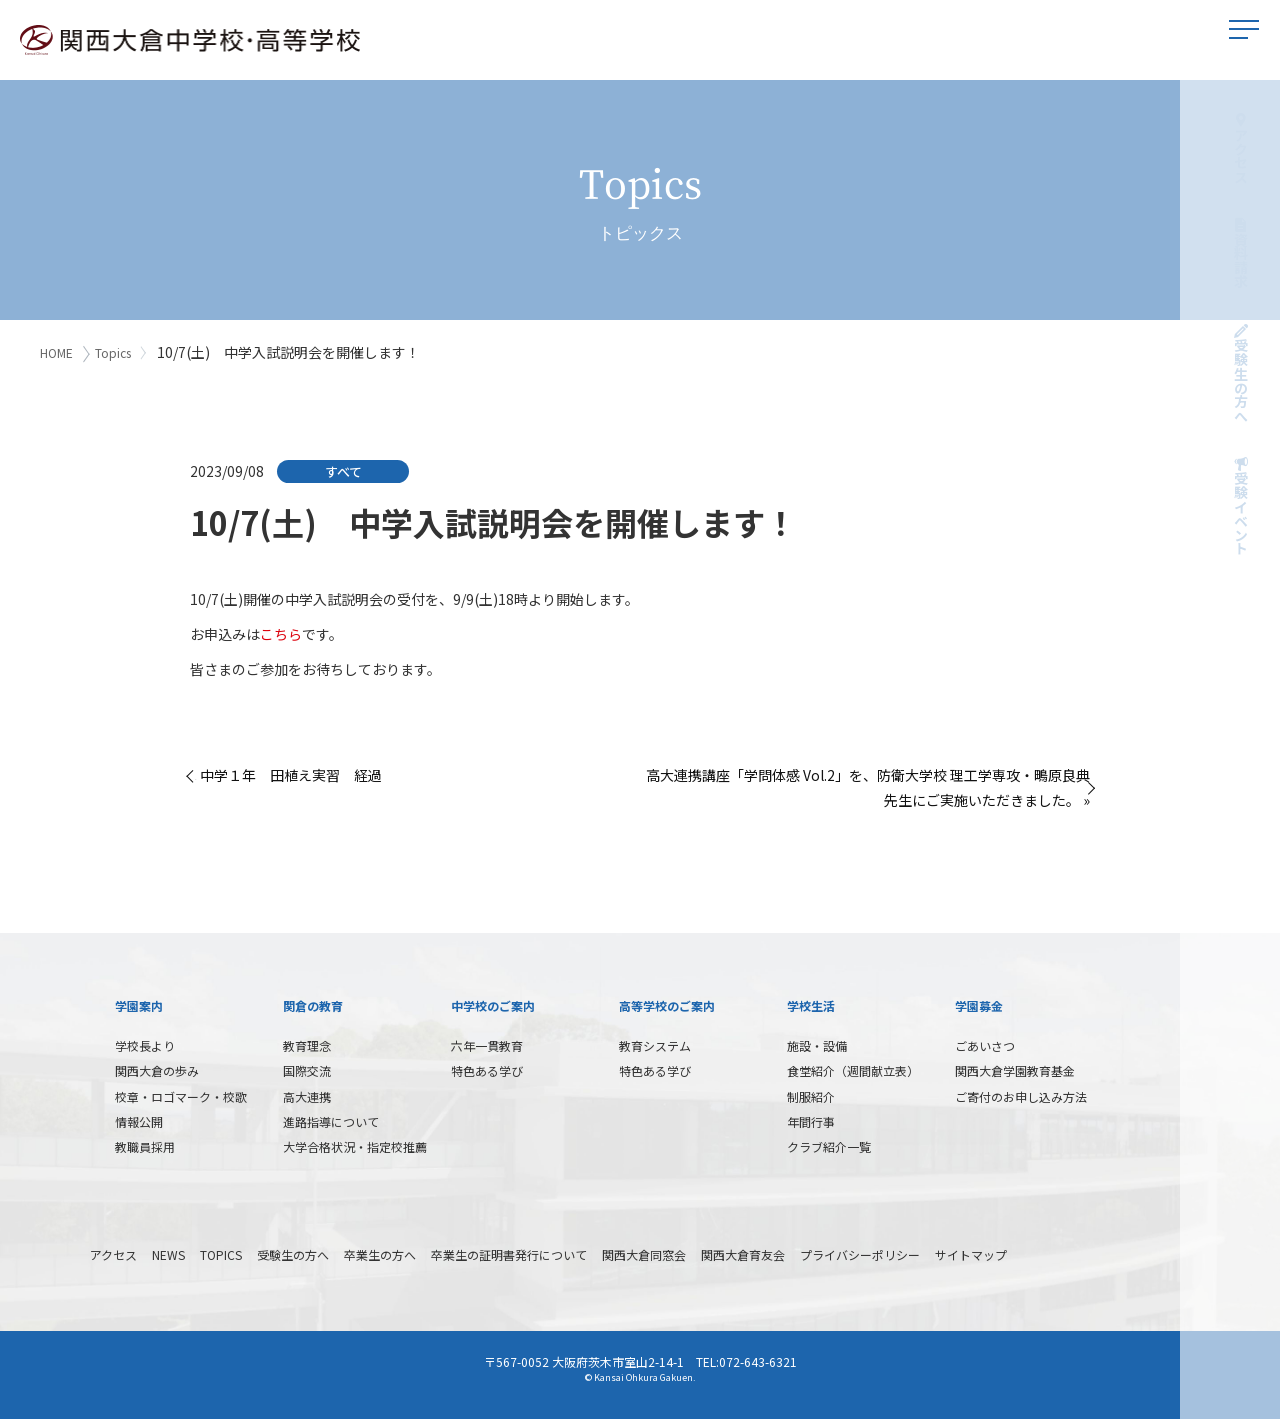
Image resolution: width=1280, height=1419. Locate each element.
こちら (281, 631)
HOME (56, 352)
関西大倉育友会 (743, 1251)
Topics (117, 352)
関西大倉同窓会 (644, 1251)
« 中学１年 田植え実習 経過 (286, 772)
